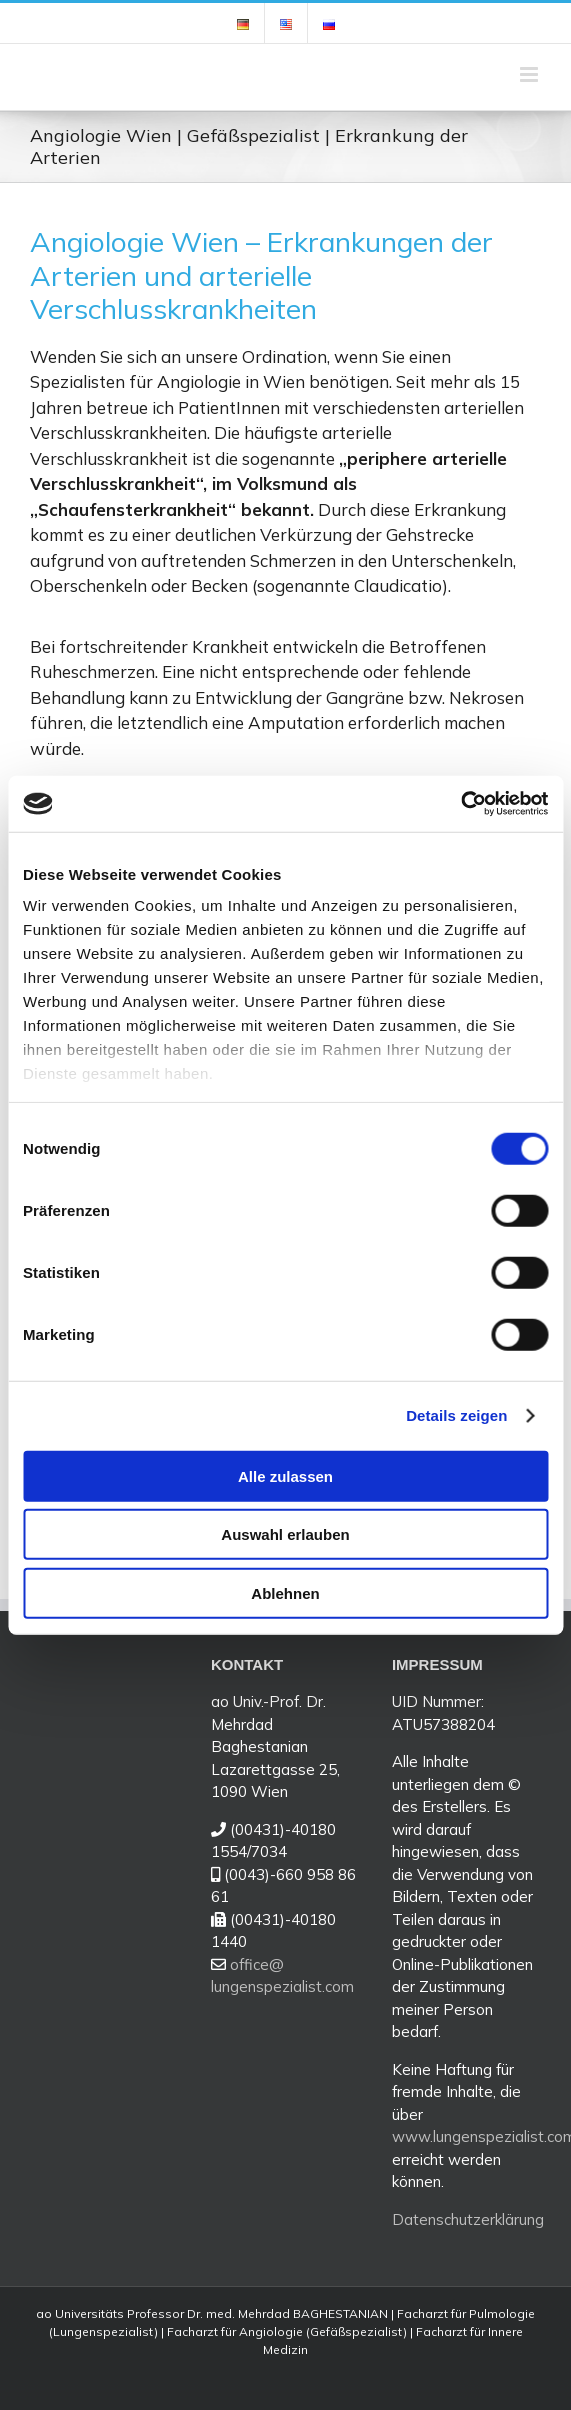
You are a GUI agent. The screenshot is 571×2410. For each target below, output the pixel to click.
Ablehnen (285, 1592)
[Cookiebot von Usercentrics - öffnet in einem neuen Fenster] (460, 804)
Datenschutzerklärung (468, 2219)
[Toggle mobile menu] (530, 74)
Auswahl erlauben (285, 1534)
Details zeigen (456, 1415)
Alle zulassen (285, 1475)
